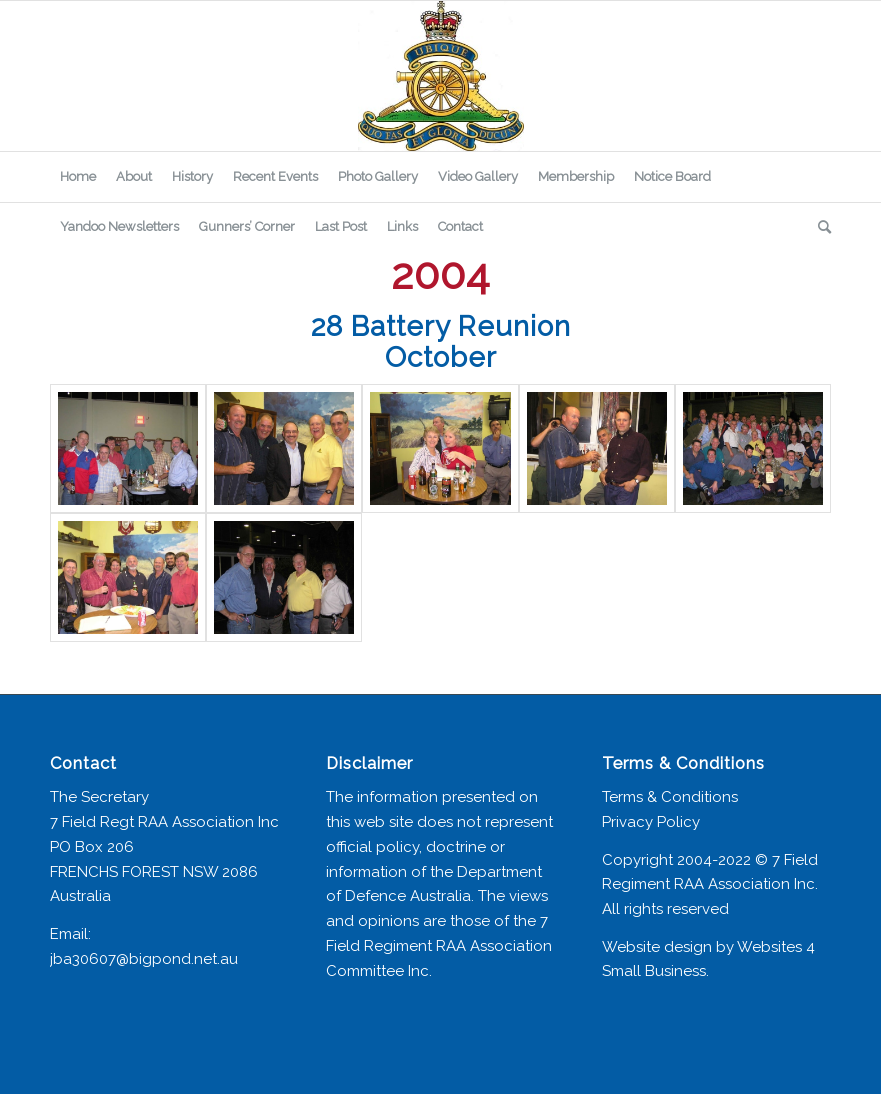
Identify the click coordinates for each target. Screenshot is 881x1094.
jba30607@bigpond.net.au (144, 959)
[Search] (819, 227)
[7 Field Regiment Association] (440, 76)
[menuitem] (78, 177)
